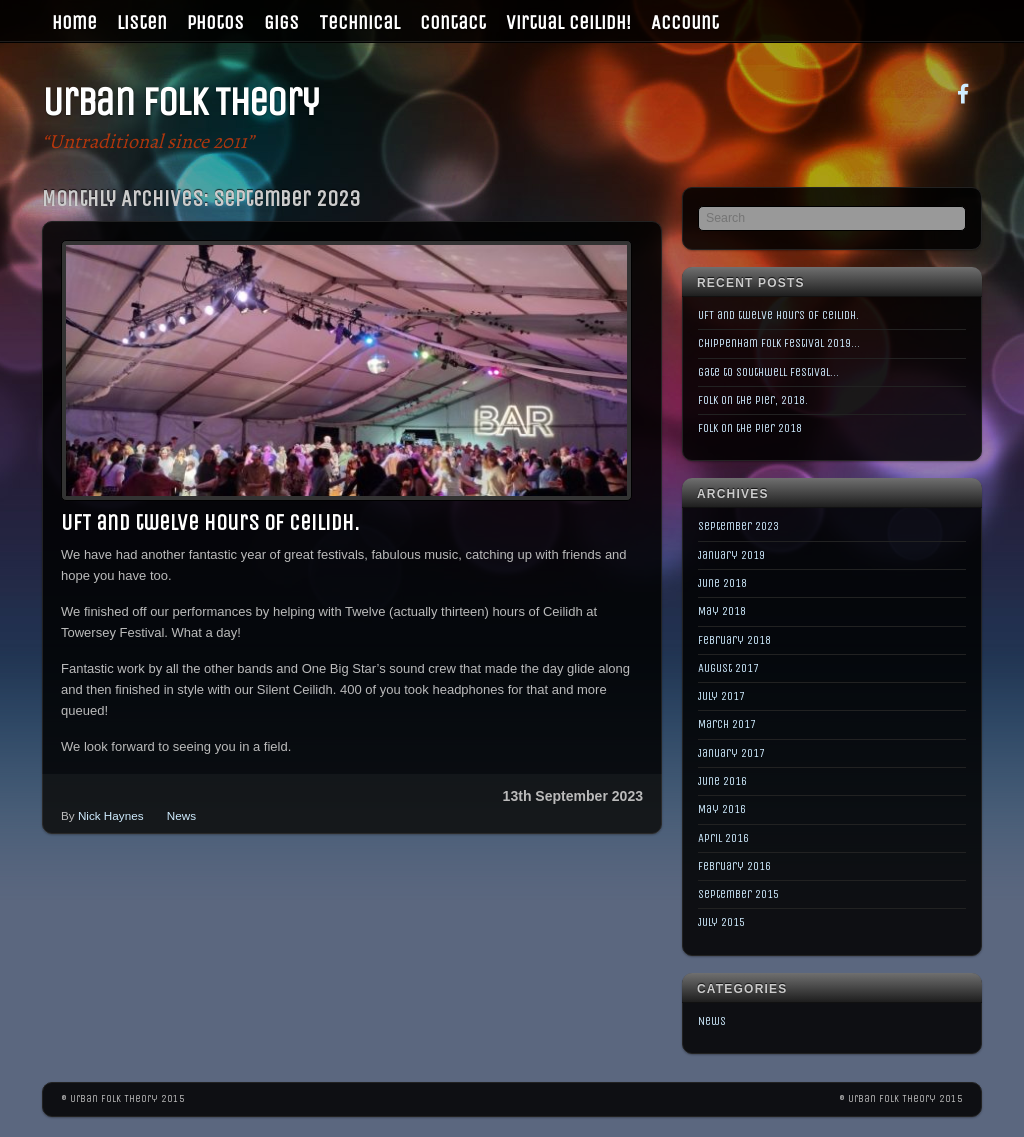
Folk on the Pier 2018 (750, 428)
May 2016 (722, 809)
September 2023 (738, 526)
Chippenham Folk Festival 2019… (779, 343)
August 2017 (728, 668)
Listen (142, 22)
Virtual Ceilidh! (568, 22)
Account (685, 22)
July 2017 (721, 696)
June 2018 (722, 583)
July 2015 (721, 922)
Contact (453, 22)
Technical (359, 22)
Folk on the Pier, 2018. (753, 400)
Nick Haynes (111, 815)
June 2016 (722, 781)
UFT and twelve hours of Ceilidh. (210, 523)
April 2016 (723, 838)
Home (74, 22)
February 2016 (734, 866)
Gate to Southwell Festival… (768, 372)
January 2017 (731, 753)
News (181, 815)
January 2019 (731, 555)
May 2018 (722, 611)
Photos (215, 22)
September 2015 (738, 894)
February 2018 (734, 640)
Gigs (281, 22)
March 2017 (727, 724)
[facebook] (963, 92)
